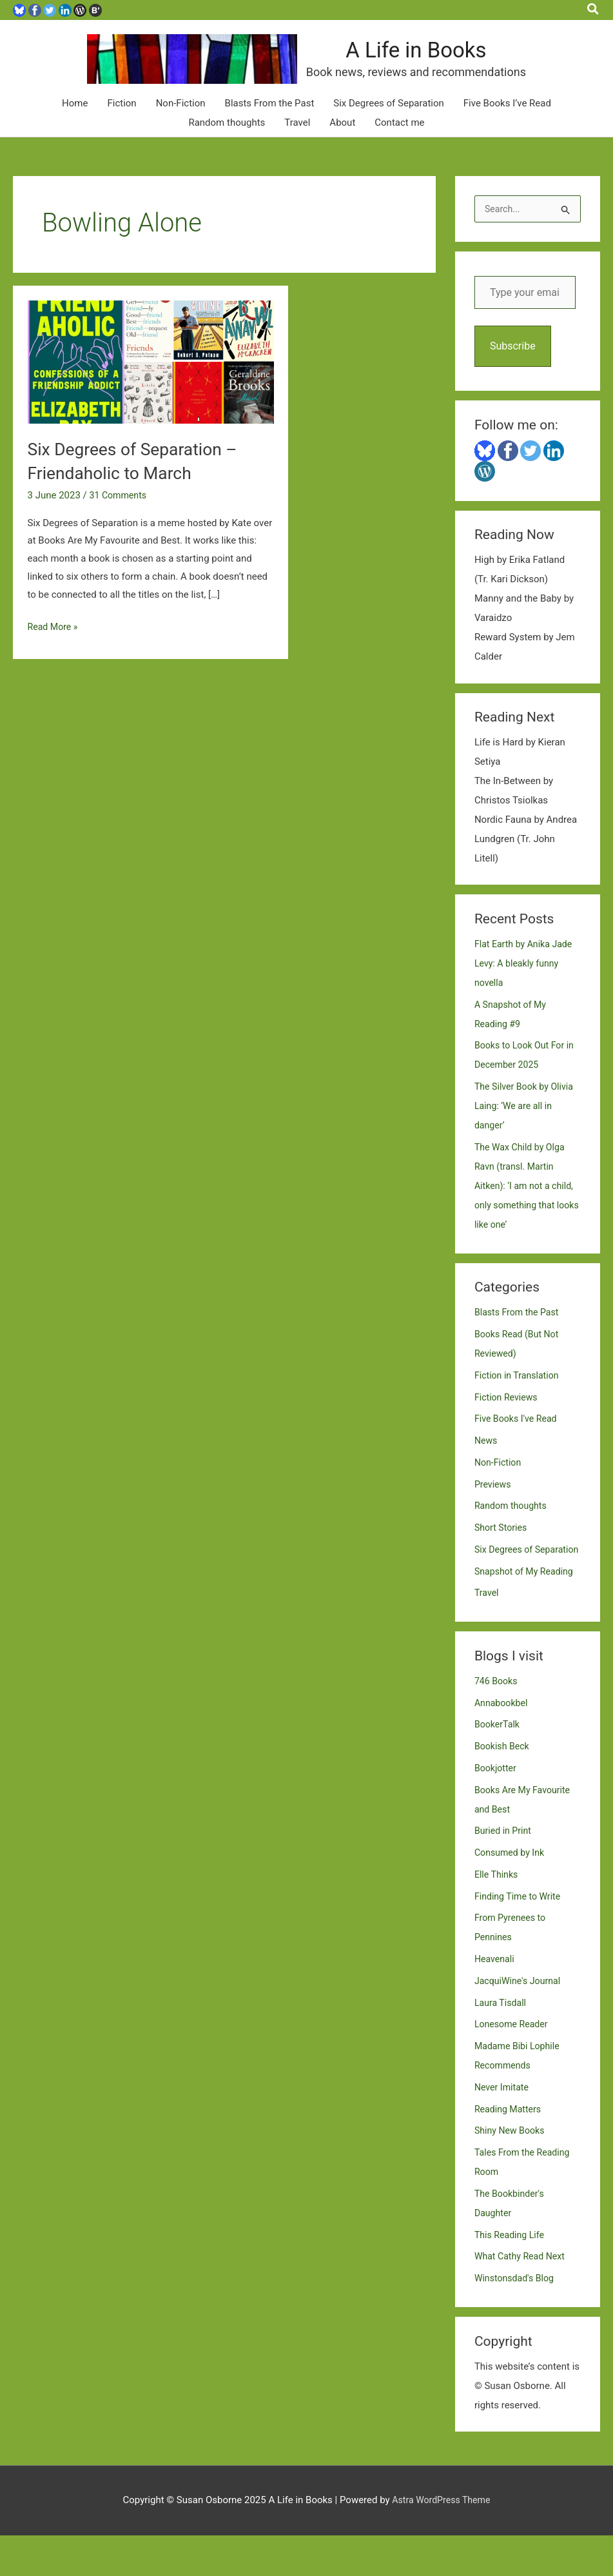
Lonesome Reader (513, 2064)
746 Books (497, 1721)
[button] (593, 10)
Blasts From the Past (270, 123)
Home (75, 123)
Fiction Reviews (507, 1418)
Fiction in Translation (519, 1396)
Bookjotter (496, 1808)
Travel (297, 142)
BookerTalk (498, 1765)
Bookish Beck (503, 1787)
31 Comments (120, 514)
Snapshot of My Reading (526, 1611)
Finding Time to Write (520, 1936)
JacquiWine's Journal (520, 2021)
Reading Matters (509, 2149)
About (342, 142)
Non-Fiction (181, 123)
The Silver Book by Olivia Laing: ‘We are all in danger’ (526, 1127)
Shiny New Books (511, 2171)
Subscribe (513, 366)
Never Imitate (503, 2127)
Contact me (399, 142)
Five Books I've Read (518, 1440)
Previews (493, 1505)
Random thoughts (226, 142)
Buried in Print (504, 1871)
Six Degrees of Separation (388, 123)
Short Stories (502, 1549)
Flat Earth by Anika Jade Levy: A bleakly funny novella (526, 984)
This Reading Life (511, 2275)
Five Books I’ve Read (507, 123)
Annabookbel (502, 1743)
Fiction (121, 123)
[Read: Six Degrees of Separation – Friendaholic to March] (151, 381)
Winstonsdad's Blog (516, 2319)
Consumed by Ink (511, 1893)
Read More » (54, 647)
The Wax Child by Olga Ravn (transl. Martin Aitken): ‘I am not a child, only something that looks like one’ (526, 1206)
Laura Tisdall (501, 2043)
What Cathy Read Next (522, 2297)
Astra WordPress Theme (441, 2540)
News (486, 1462)
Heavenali (495, 1999)
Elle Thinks (497, 1914)
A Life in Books (457, 60)
